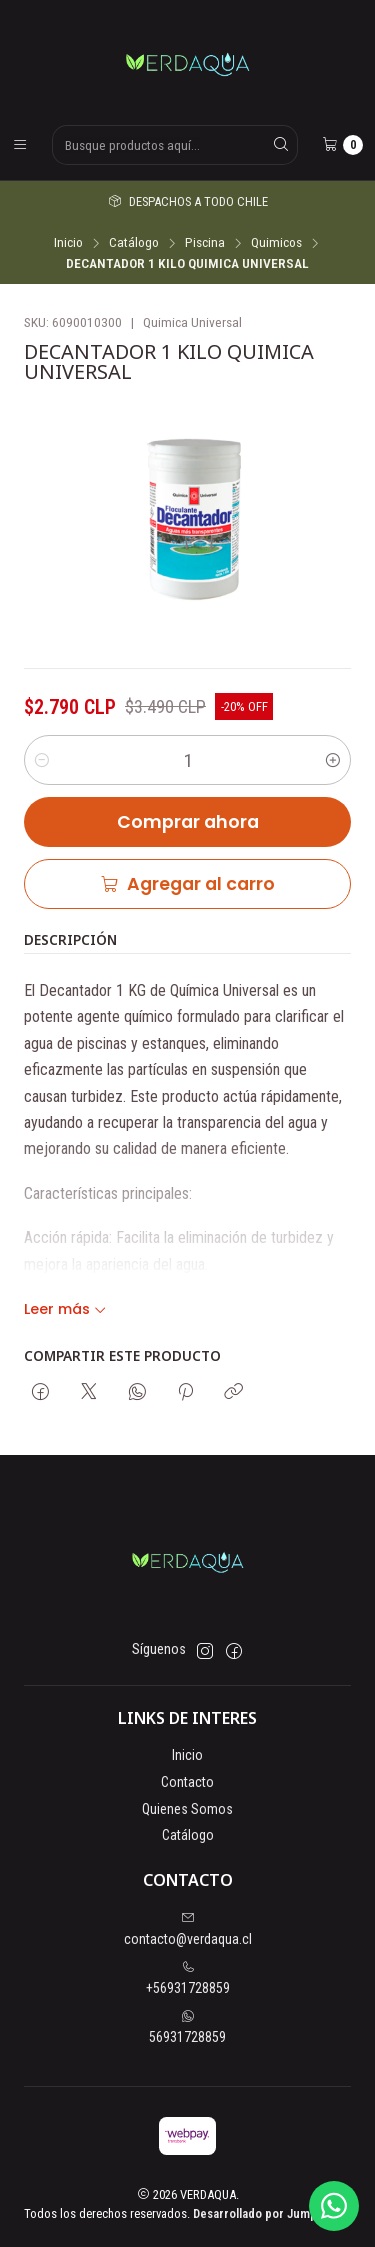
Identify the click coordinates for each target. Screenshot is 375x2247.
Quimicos (276, 243)
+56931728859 (188, 1978)
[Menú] (20, 145)
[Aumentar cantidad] (333, 764)
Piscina (205, 243)
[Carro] (342, 145)
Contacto (187, 1782)
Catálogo (134, 243)
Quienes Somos (187, 1809)
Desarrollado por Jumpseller (270, 2213)
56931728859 (187, 2027)
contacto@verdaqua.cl (188, 1929)
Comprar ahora (188, 826)
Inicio (68, 243)
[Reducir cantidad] (42, 764)
